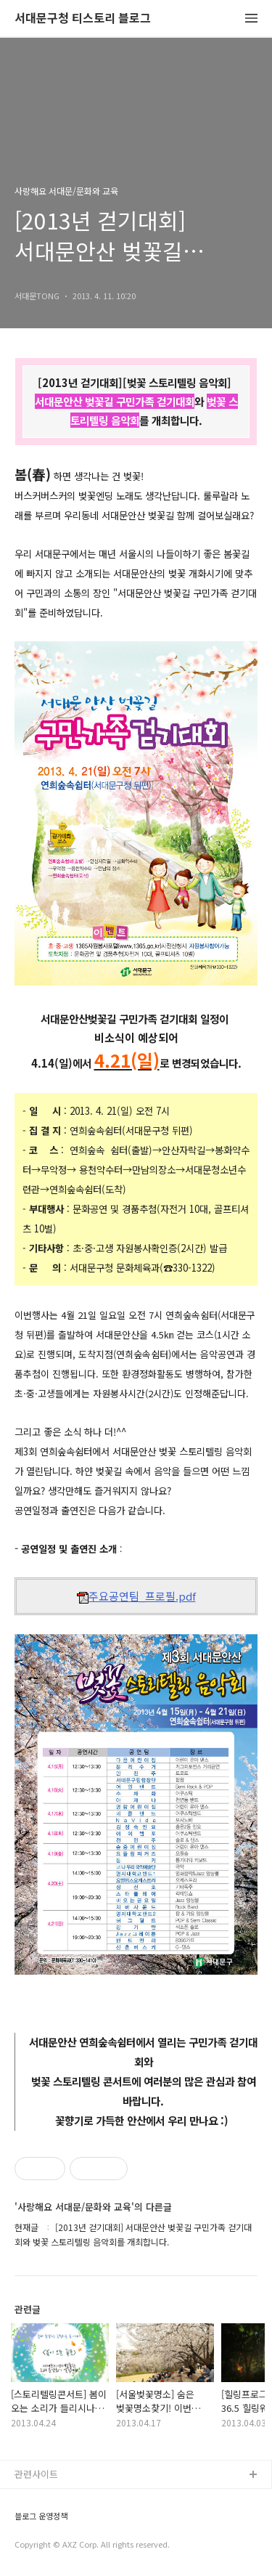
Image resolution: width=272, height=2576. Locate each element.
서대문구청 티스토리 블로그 (83, 18)
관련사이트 (36, 2474)
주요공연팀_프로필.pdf (136, 1596)
